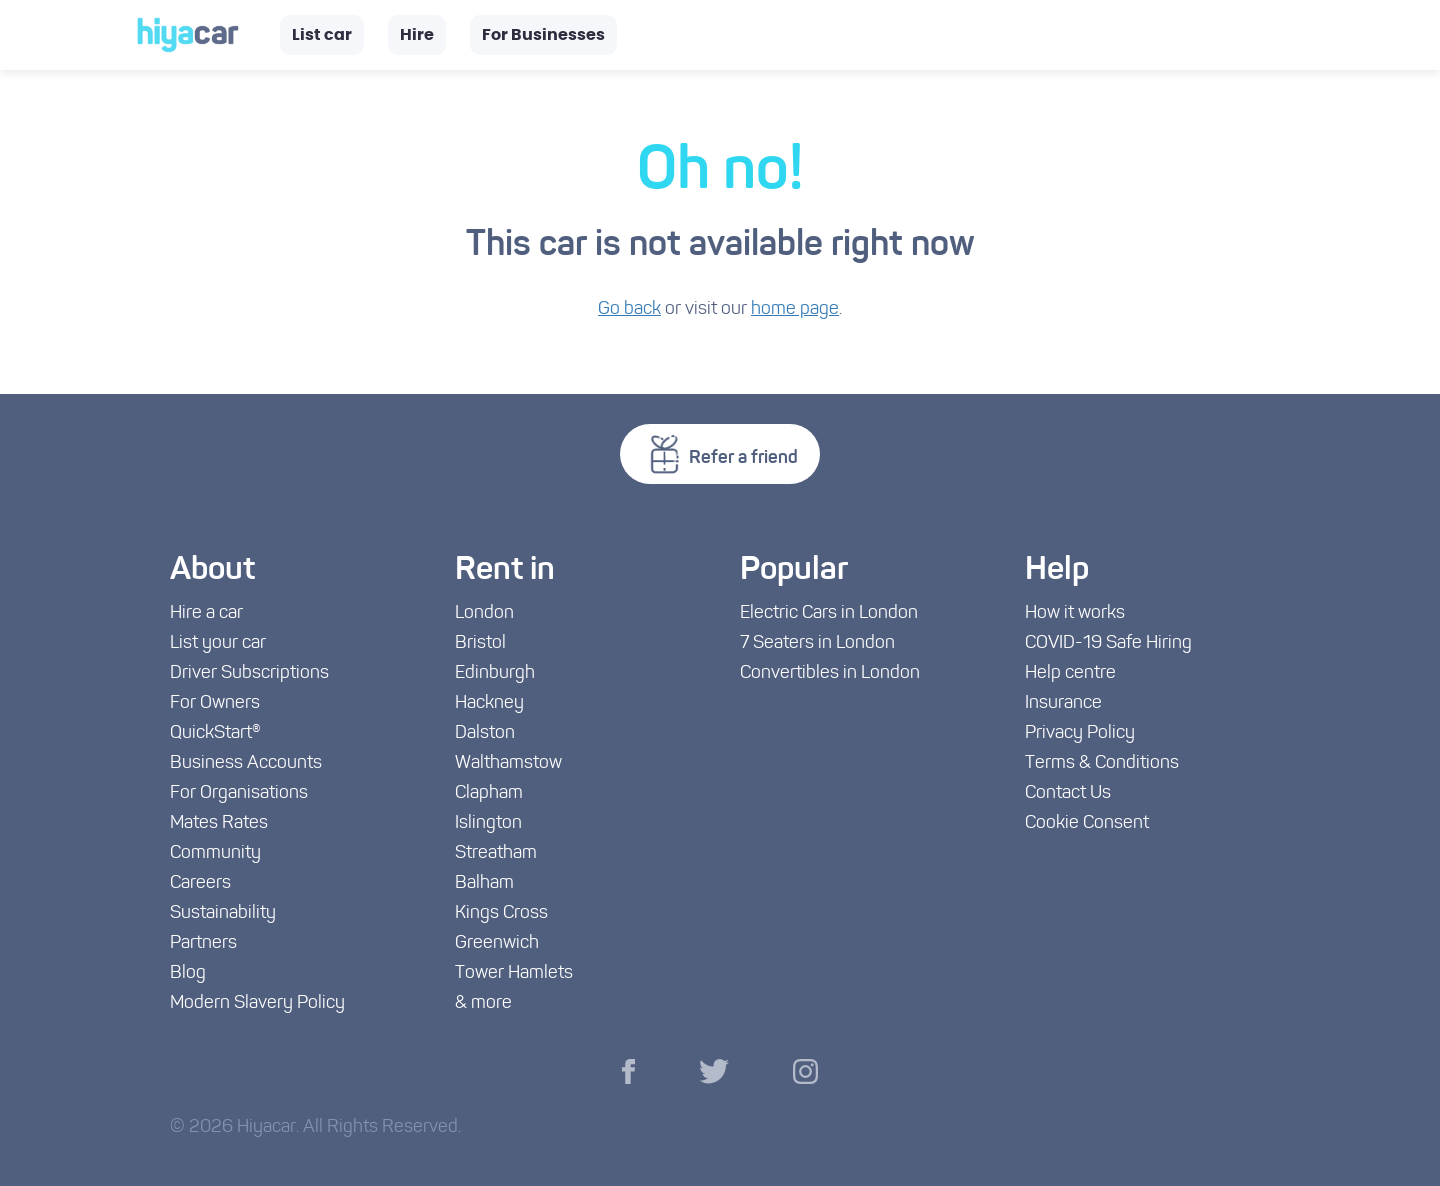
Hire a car (206, 613)
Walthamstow (508, 763)
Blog (188, 973)
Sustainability (223, 913)
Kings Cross (501, 913)
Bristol (480, 643)
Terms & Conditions (1102, 763)
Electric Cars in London (829, 613)
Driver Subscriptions (249, 673)
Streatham (496, 853)
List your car (218, 643)
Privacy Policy (1080, 733)
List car (322, 35)
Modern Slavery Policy (257, 1003)
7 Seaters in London (817, 643)
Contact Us (1068, 793)
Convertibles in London (830, 673)
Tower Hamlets (514, 973)
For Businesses (543, 35)
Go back (629, 309)
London (484, 613)
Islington (488, 823)
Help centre (1070, 673)
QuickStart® (215, 733)
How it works (1075, 613)
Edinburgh (495, 673)
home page (795, 309)
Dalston (485, 733)
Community (215, 853)
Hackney (489, 703)
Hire (417, 35)
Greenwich (497, 943)
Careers (200, 883)
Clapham (489, 793)
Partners (203, 943)
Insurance (1063, 703)
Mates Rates (219, 823)
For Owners (215, 703)
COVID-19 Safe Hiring (1108, 643)
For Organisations (239, 793)
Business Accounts (246, 763)
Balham (484, 883)
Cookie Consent (1087, 823)
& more (483, 1003)
